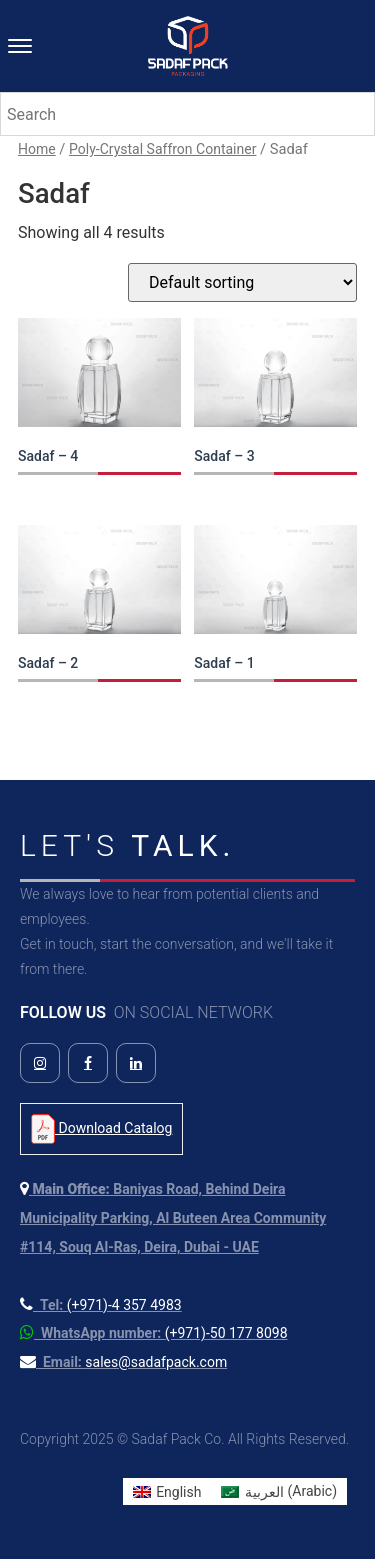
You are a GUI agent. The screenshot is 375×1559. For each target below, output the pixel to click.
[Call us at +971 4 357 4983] (101, 1305)
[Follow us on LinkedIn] (136, 1063)
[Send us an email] (123, 1362)
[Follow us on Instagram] (40, 1063)
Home (37, 149)
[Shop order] (242, 282)
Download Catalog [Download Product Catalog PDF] (101, 1129)
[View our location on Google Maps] (173, 1218)
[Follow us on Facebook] (88, 1063)
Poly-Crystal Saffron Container (162, 149)
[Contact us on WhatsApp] (154, 1333)
